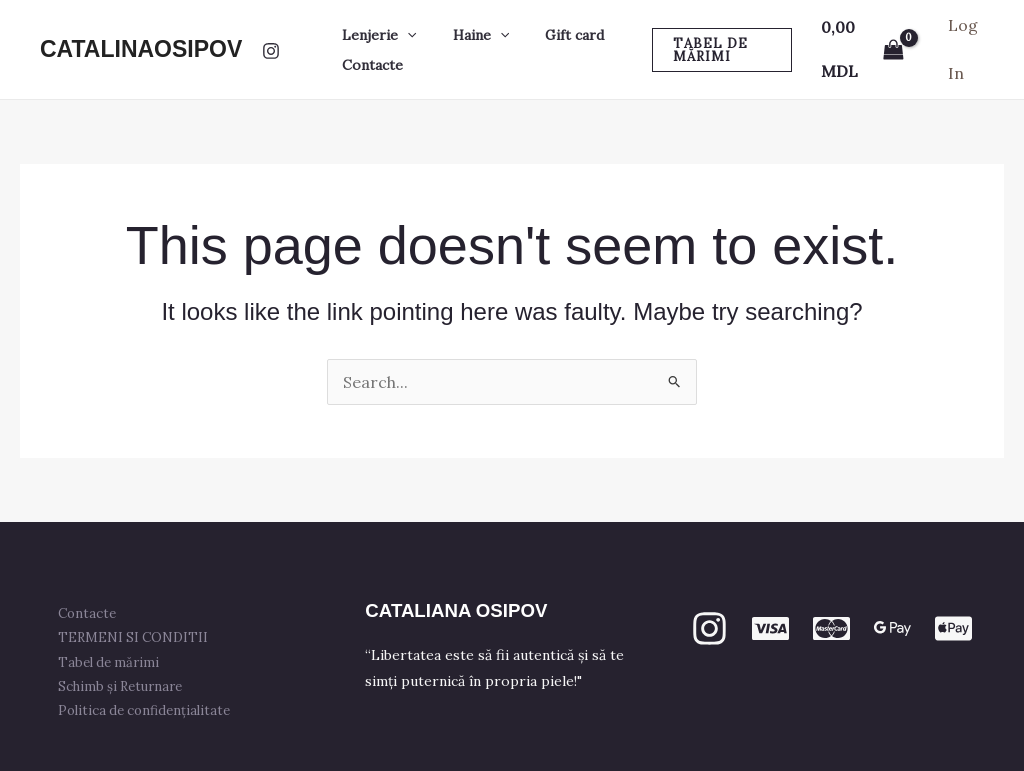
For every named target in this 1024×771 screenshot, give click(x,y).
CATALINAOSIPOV (141, 49)
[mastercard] (831, 628)
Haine (469, 35)
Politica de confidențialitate (150, 710)
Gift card (554, 35)
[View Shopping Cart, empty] (858, 49)
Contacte (368, 65)
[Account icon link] (965, 49)
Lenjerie (375, 35)
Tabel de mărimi (114, 662)
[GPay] (892, 628)
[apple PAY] (953, 628)
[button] (403, 35)
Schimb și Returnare (126, 686)
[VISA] (770, 628)
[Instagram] (271, 51)
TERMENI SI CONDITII (139, 637)
